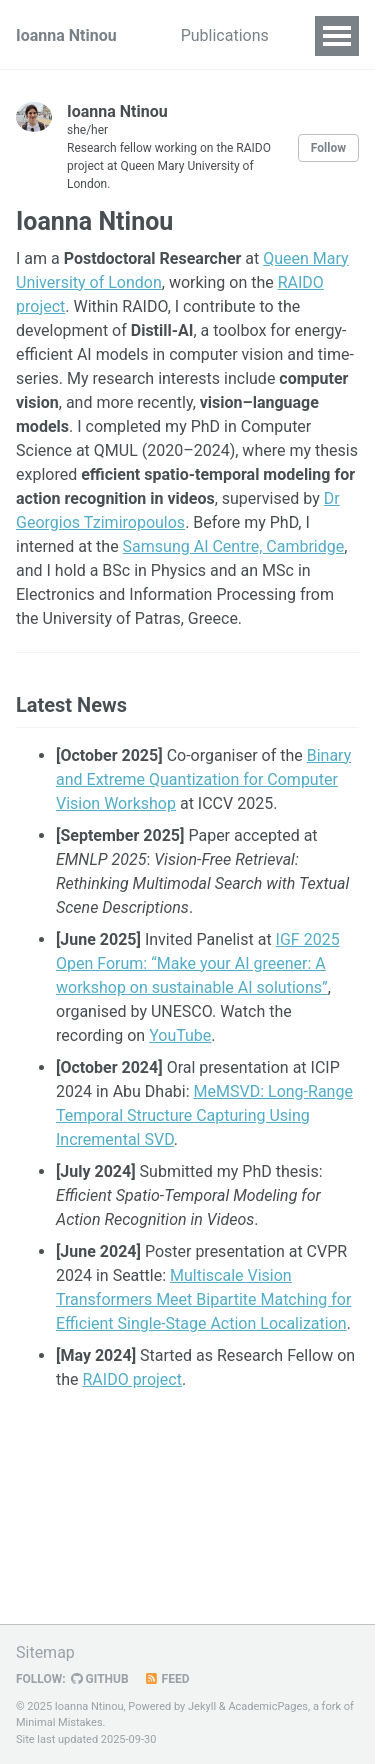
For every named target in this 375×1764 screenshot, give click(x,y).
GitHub (100, 1679)
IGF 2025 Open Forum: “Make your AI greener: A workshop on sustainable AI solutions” (198, 963)
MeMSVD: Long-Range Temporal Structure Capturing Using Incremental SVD (204, 1115)
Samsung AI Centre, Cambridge (234, 546)
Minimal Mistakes (59, 1722)
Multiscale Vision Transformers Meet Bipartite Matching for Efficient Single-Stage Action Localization (203, 1299)
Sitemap (45, 1652)
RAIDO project (132, 1379)
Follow (328, 148)
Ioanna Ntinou (66, 35)
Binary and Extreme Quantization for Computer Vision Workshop (203, 779)
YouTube (180, 1035)
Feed (167, 1679)
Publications (225, 35)
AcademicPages (268, 1706)
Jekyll (202, 1706)
